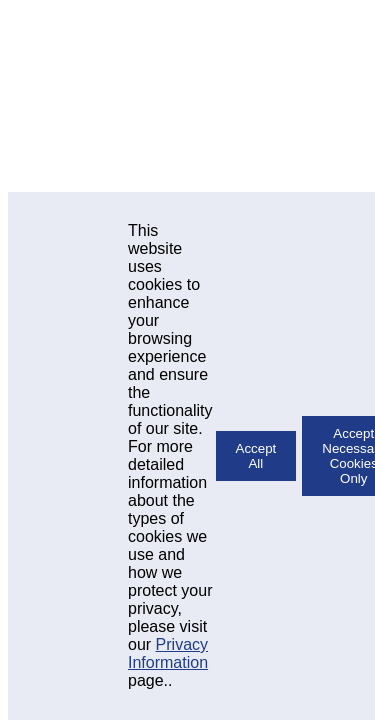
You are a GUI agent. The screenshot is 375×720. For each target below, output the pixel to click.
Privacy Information (168, 653)
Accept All (256, 456)
